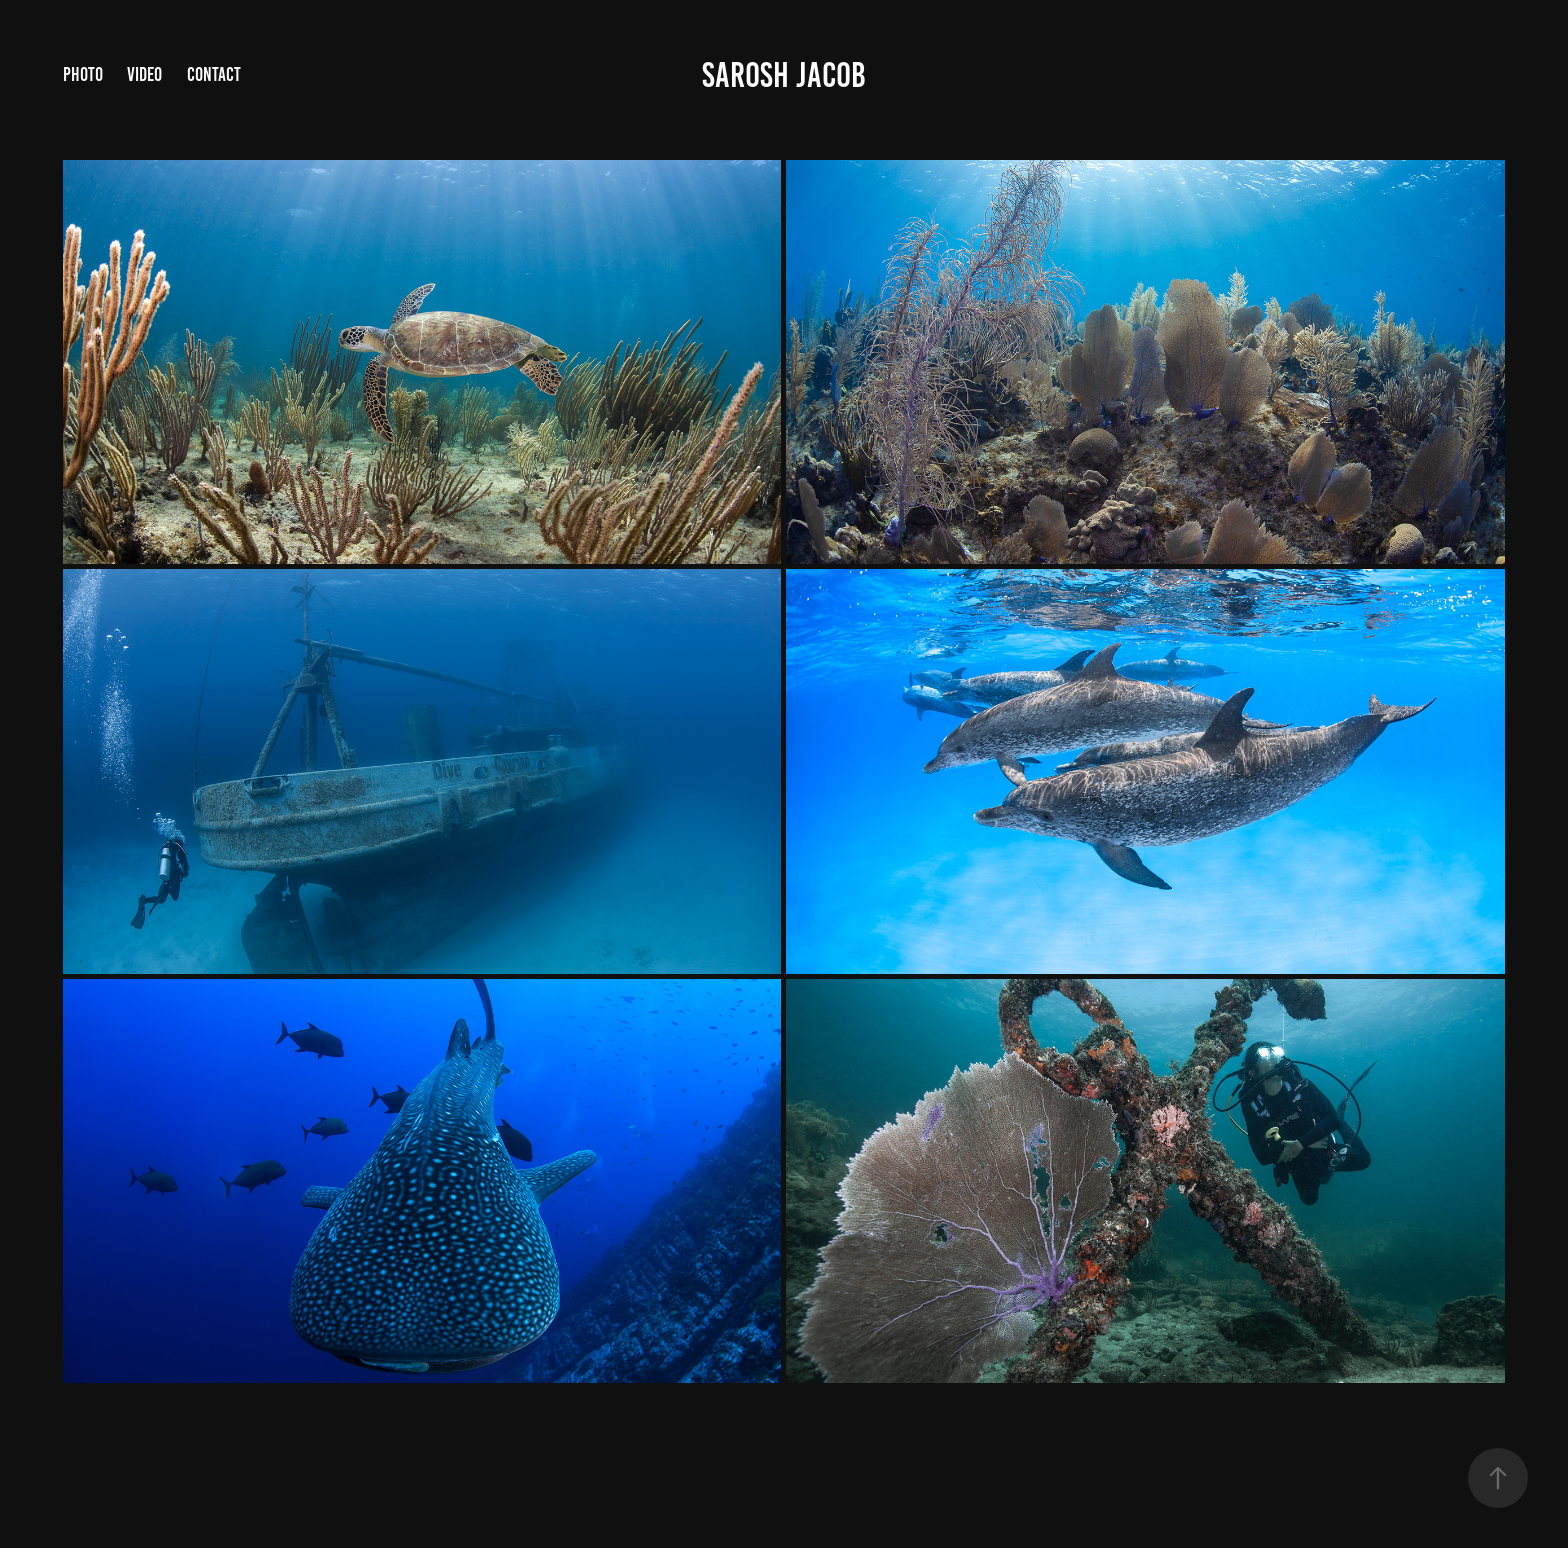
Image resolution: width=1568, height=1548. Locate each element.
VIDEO (144, 74)
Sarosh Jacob (784, 75)
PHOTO (83, 74)
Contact (214, 74)
